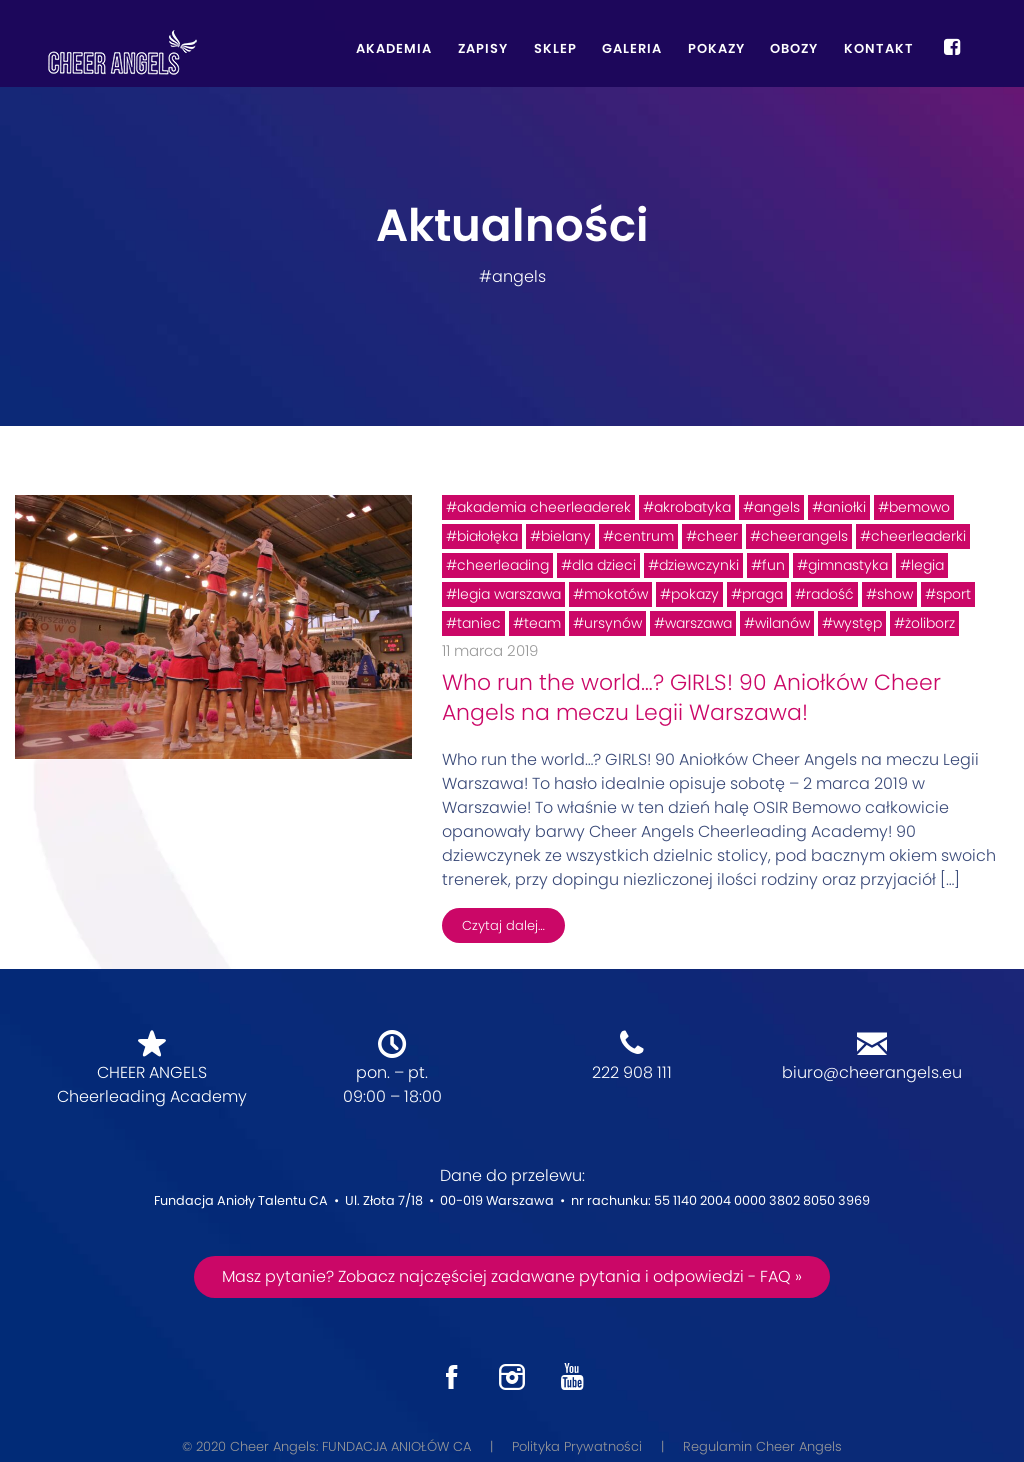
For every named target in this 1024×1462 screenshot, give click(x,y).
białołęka (487, 536)
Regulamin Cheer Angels (762, 1446)
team (542, 623)
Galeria (632, 48)
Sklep (555, 48)
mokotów (616, 594)
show (895, 594)
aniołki (844, 507)
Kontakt (879, 48)
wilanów (782, 623)
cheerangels (804, 536)
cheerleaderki (918, 536)
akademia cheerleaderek (544, 507)
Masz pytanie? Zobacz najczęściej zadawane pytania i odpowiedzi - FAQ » (512, 1276)
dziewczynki (699, 565)
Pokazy (716, 48)
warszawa (698, 623)
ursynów (613, 623)
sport (953, 594)
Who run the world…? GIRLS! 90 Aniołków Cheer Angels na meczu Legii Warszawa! (691, 697)
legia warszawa (509, 594)
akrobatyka (692, 507)
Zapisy (483, 48)
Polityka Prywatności (577, 1446)
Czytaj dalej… (503, 925)
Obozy (794, 48)
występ (857, 623)
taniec (479, 623)
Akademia (394, 48)
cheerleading (503, 565)
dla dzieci (604, 565)
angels (777, 507)
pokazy (695, 594)
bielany (566, 536)
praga (762, 594)
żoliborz (930, 623)
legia (927, 565)
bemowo (919, 507)
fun (773, 565)
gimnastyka (848, 565)
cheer (717, 536)
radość (830, 594)
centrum (644, 536)
